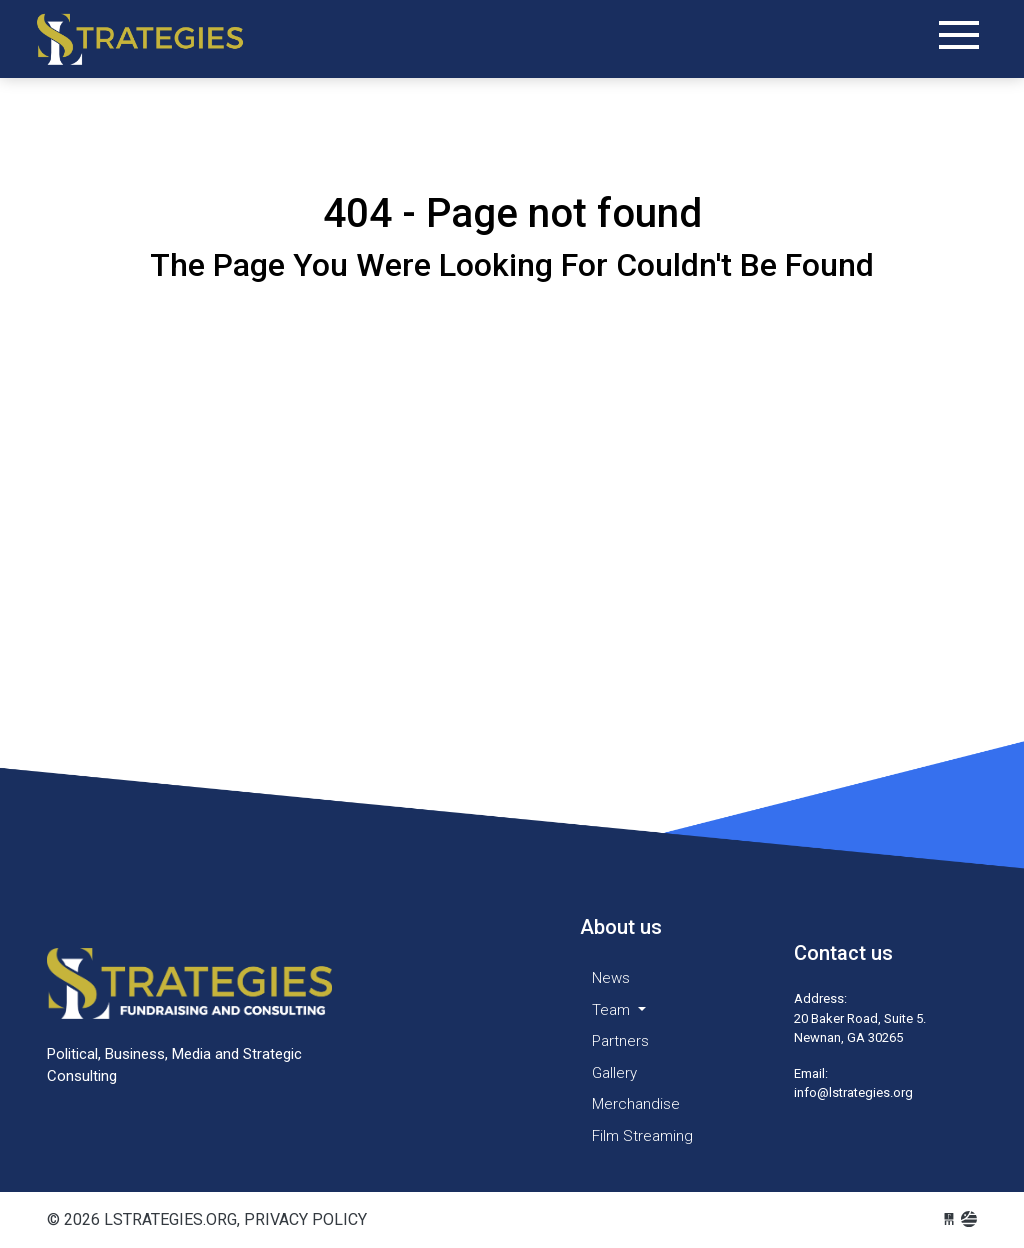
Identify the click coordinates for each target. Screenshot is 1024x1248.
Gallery (614, 1073)
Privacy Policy (305, 1219)
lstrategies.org (157, 39)
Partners (620, 1041)
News (611, 978)
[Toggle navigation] (959, 35)
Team (613, 1010)
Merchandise (636, 1104)
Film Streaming (642, 1136)
